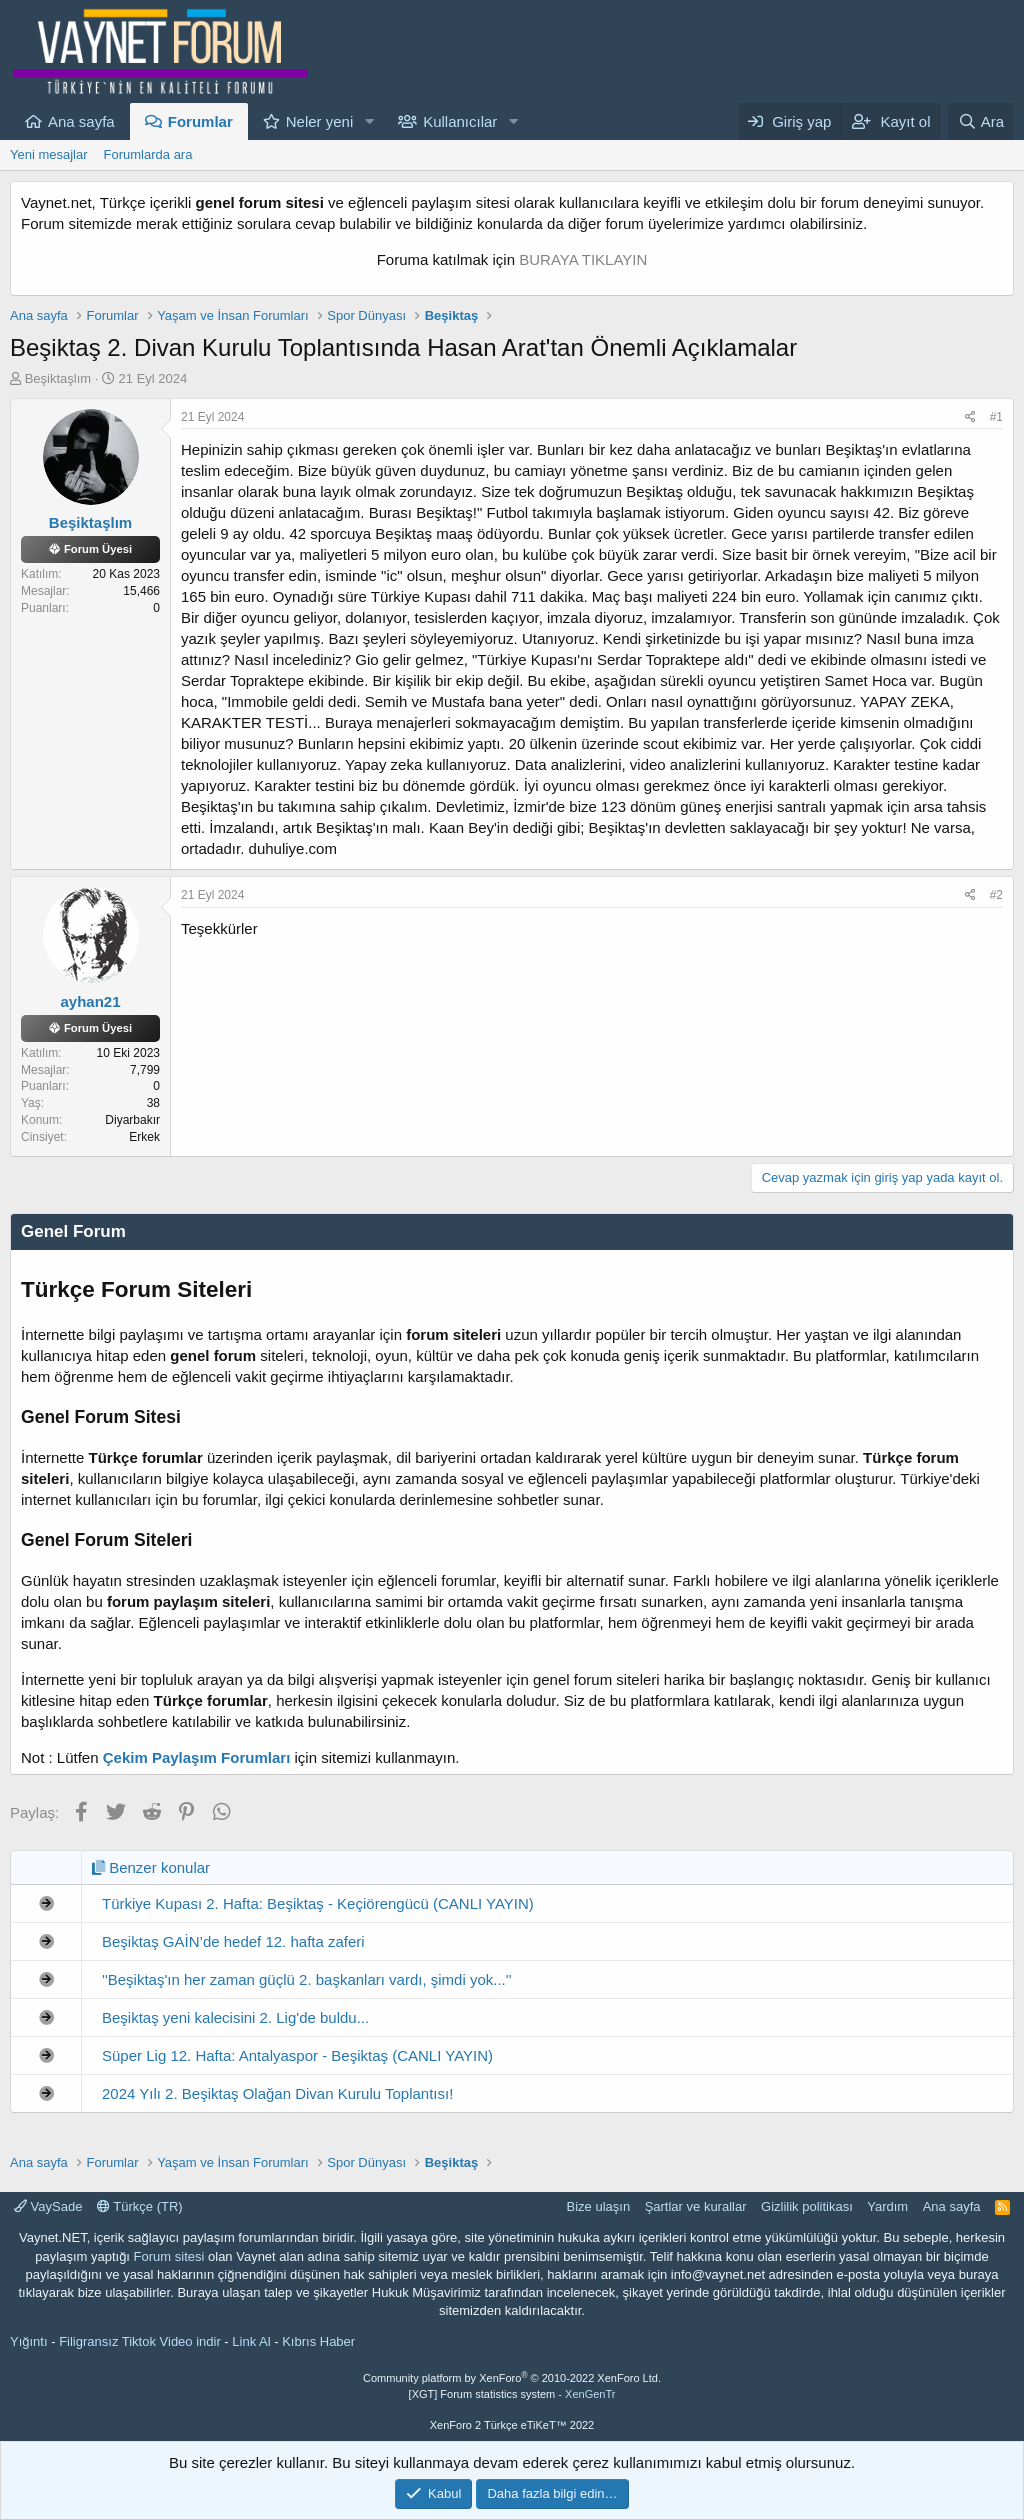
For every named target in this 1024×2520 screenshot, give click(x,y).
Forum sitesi (169, 2256)
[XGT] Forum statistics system (512, 2394)
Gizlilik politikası (807, 2206)
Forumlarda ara (148, 154)
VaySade (48, 2206)
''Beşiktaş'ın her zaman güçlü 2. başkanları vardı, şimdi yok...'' (307, 1979)
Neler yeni (320, 121)
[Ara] (981, 121)
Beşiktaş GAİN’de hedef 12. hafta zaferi (233, 1941)
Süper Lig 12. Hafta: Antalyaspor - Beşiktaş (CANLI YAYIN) (297, 2055)
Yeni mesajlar (49, 154)
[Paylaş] (970, 417)
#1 (996, 417)
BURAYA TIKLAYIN (583, 259)
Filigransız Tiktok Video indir (140, 2341)
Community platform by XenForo (512, 2378)
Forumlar (200, 121)
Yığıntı (29, 2341)
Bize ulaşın (599, 2206)
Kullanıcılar (460, 121)
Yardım (887, 2206)
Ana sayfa (81, 121)
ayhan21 (90, 1001)
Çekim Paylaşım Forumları (197, 1757)
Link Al (251, 2341)
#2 (996, 895)
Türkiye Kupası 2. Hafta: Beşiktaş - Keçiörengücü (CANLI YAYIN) (318, 1903)
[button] (369, 121)
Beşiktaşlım (58, 378)
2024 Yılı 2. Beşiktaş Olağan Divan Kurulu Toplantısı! (277, 2093)
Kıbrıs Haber (318, 2341)
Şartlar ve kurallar (696, 2206)
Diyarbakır (132, 1120)
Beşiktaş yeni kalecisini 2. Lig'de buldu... (235, 2017)
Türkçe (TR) (140, 2206)
